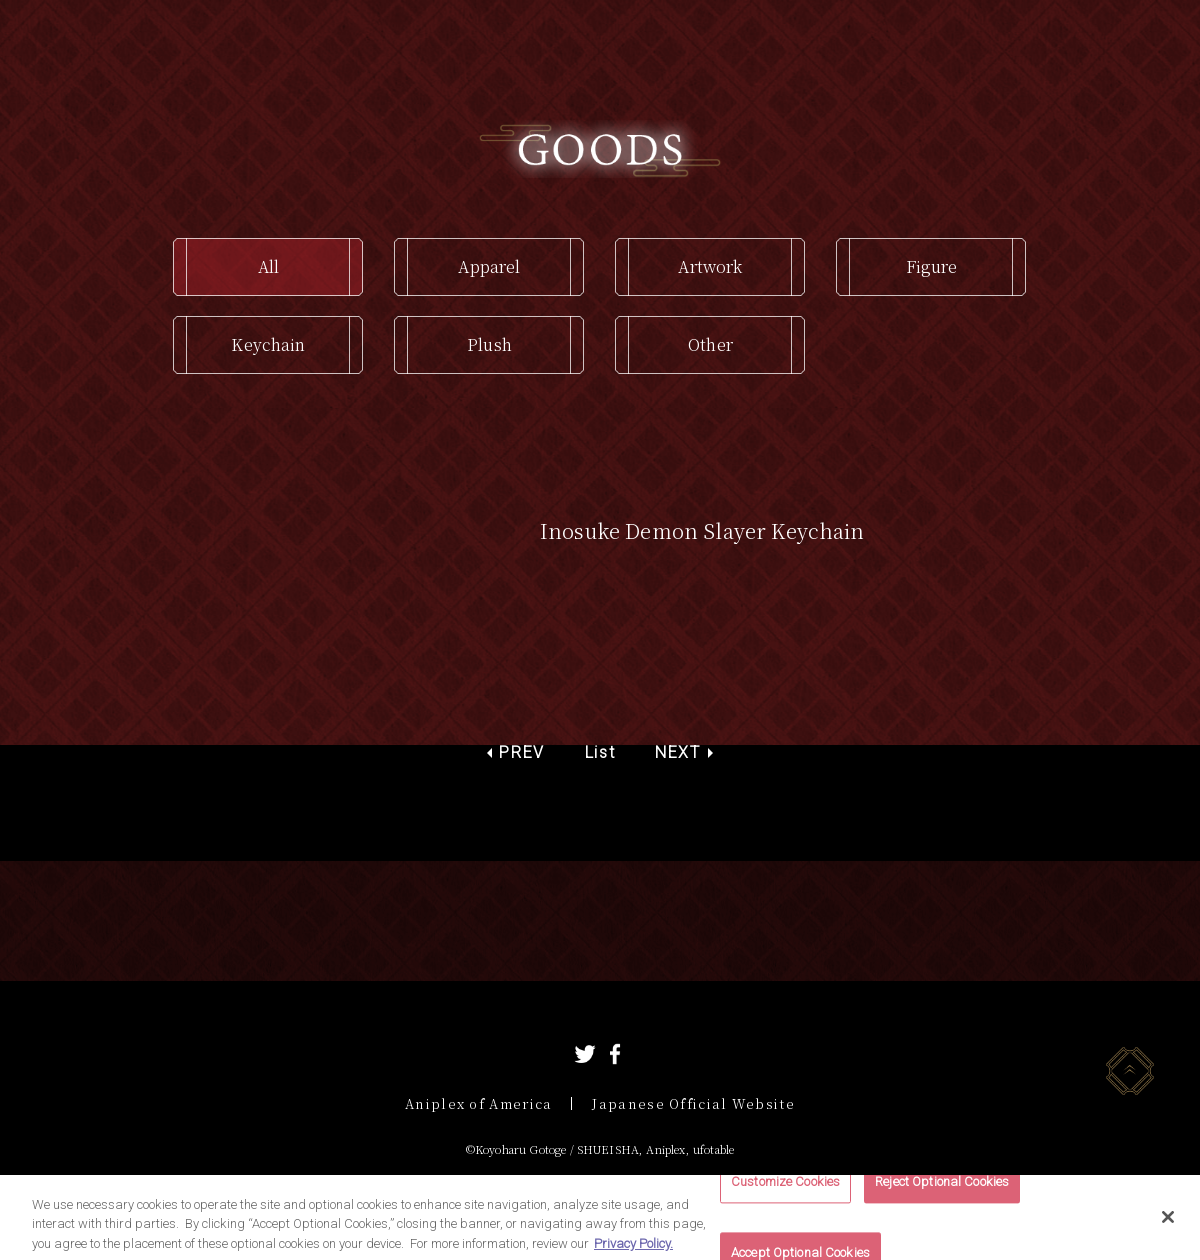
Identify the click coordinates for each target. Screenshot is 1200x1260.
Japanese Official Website (693, 1103)
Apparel (489, 266)
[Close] (1168, 1225)
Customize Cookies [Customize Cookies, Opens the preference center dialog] (785, 1190)
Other (710, 344)
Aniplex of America (478, 1103)
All (268, 266)
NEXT (677, 752)
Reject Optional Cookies (942, 1190)
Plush (489, 344)
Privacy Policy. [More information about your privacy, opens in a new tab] (633, 1251)
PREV (521, 752)
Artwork (710, 266)
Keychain (268, 344)
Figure (932, 266)
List (600, 752)
